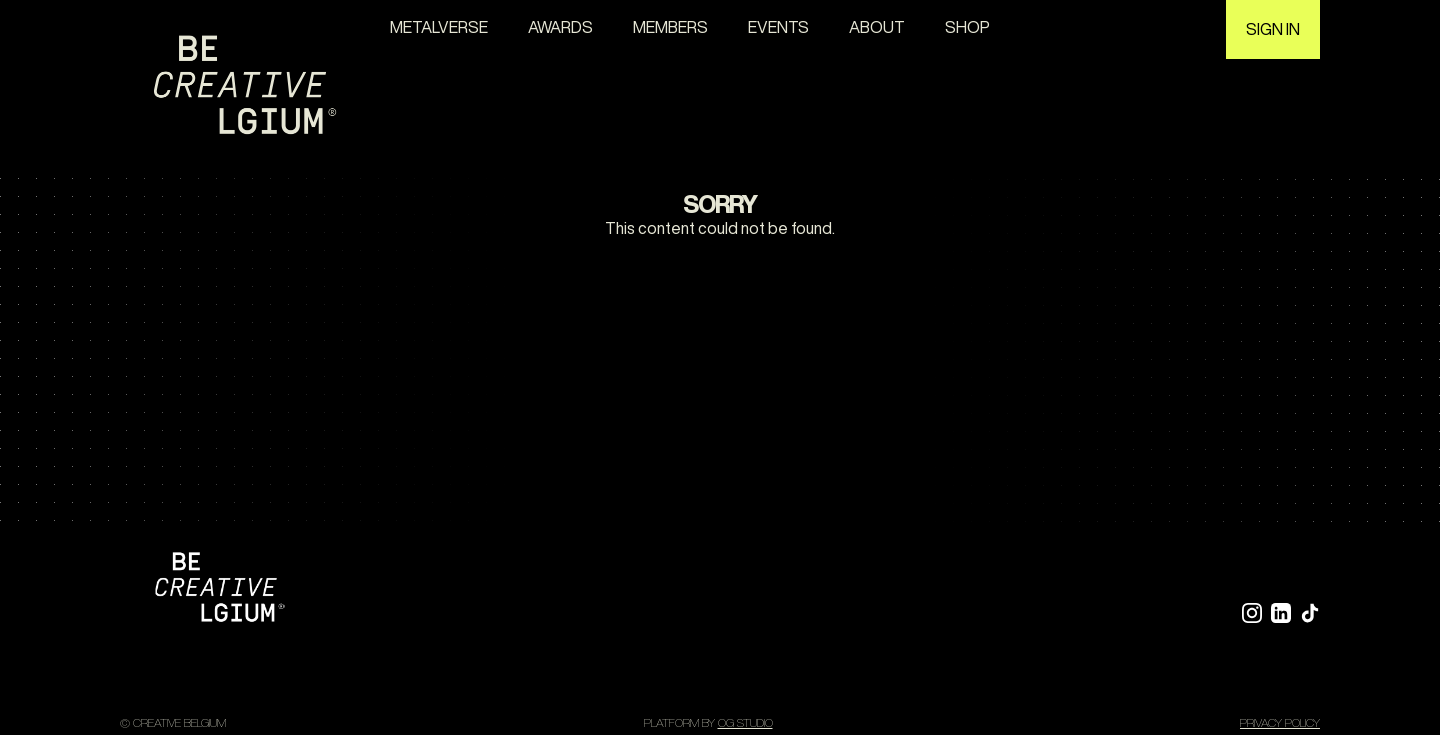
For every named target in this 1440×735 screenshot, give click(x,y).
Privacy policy (1280, 722)
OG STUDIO (745, 722)
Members (670, 27)
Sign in (1273, 29)
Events (778, 27)
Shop (967, 27)
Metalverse (439, 27)
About (877, 27)
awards (560, 27)
